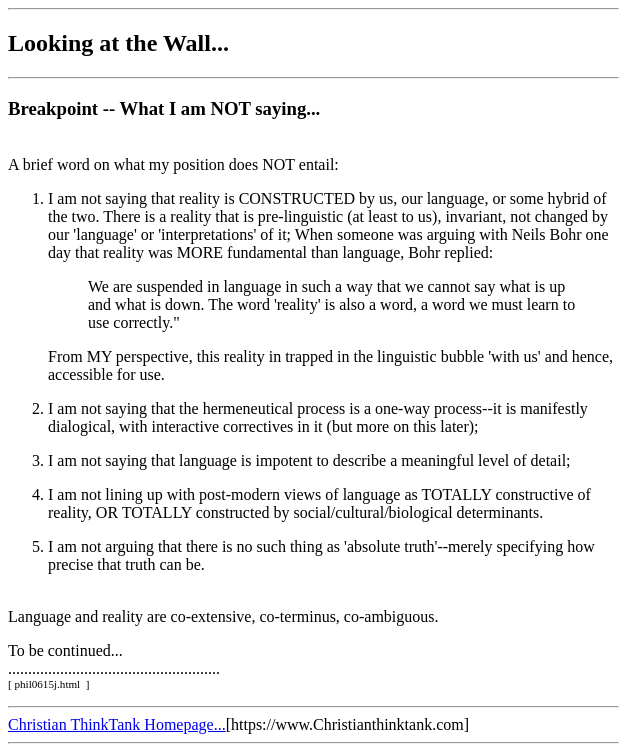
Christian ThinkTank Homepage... (117, 724)
